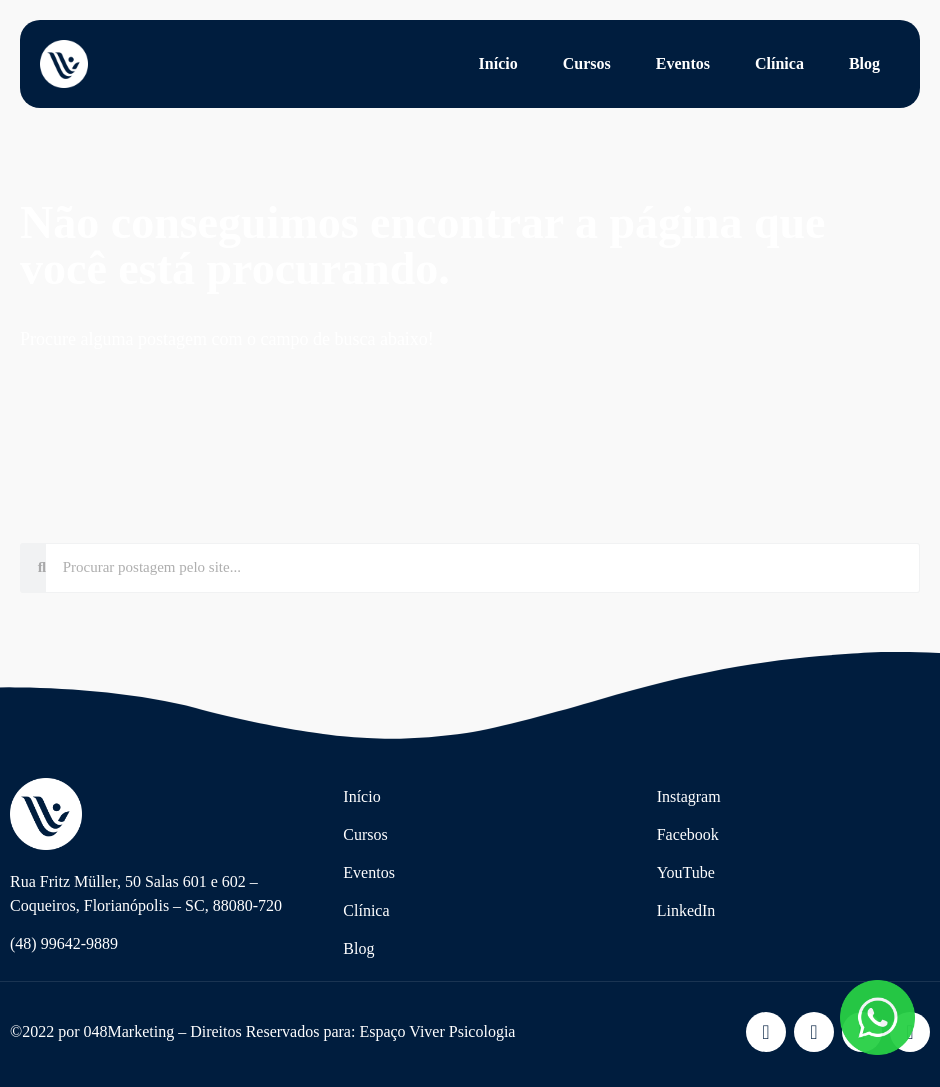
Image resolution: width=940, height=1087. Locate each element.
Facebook (688, 834)
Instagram (689, 796)
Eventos (683, 63)
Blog (864, 63)
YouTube (686, 872)
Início (498, 63)
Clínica (779, 63)
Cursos (587, 63)
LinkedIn (686, 910)
